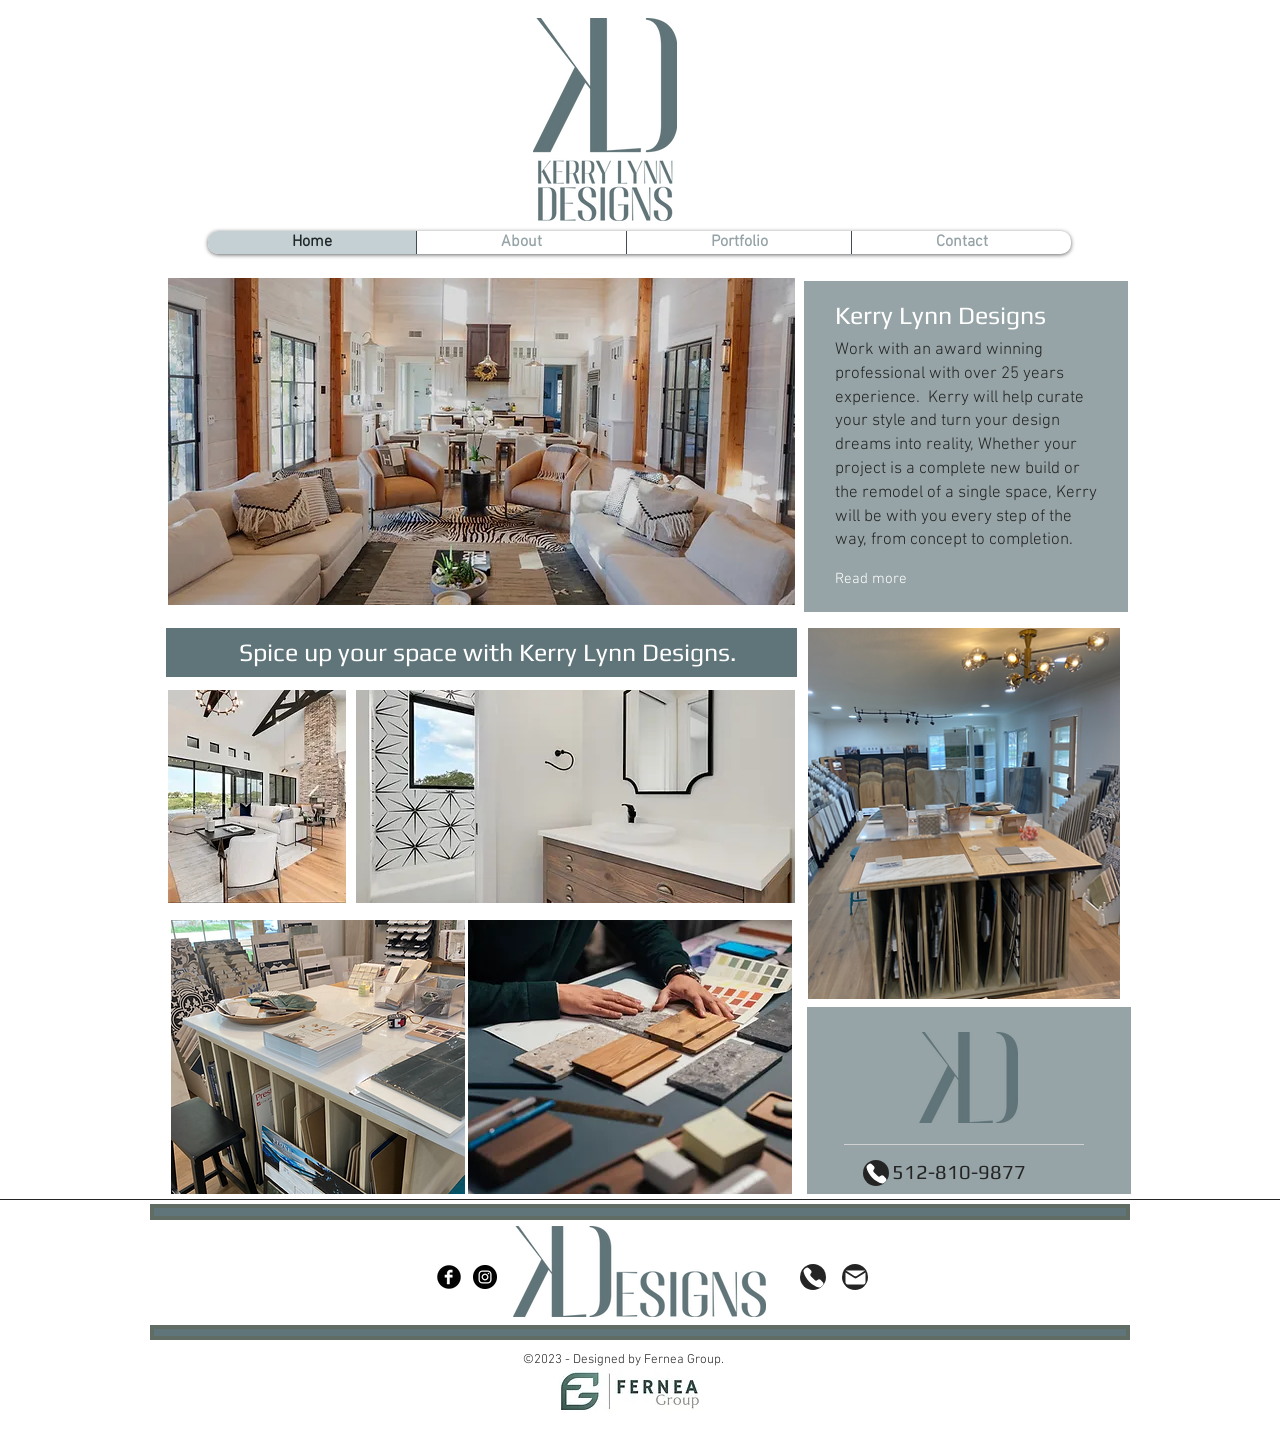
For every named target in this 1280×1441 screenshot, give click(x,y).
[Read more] (923, 580)
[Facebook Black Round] (449, 1277)
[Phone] (876, 1173)
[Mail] (855, 1277)
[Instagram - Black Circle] (485, 1277)
